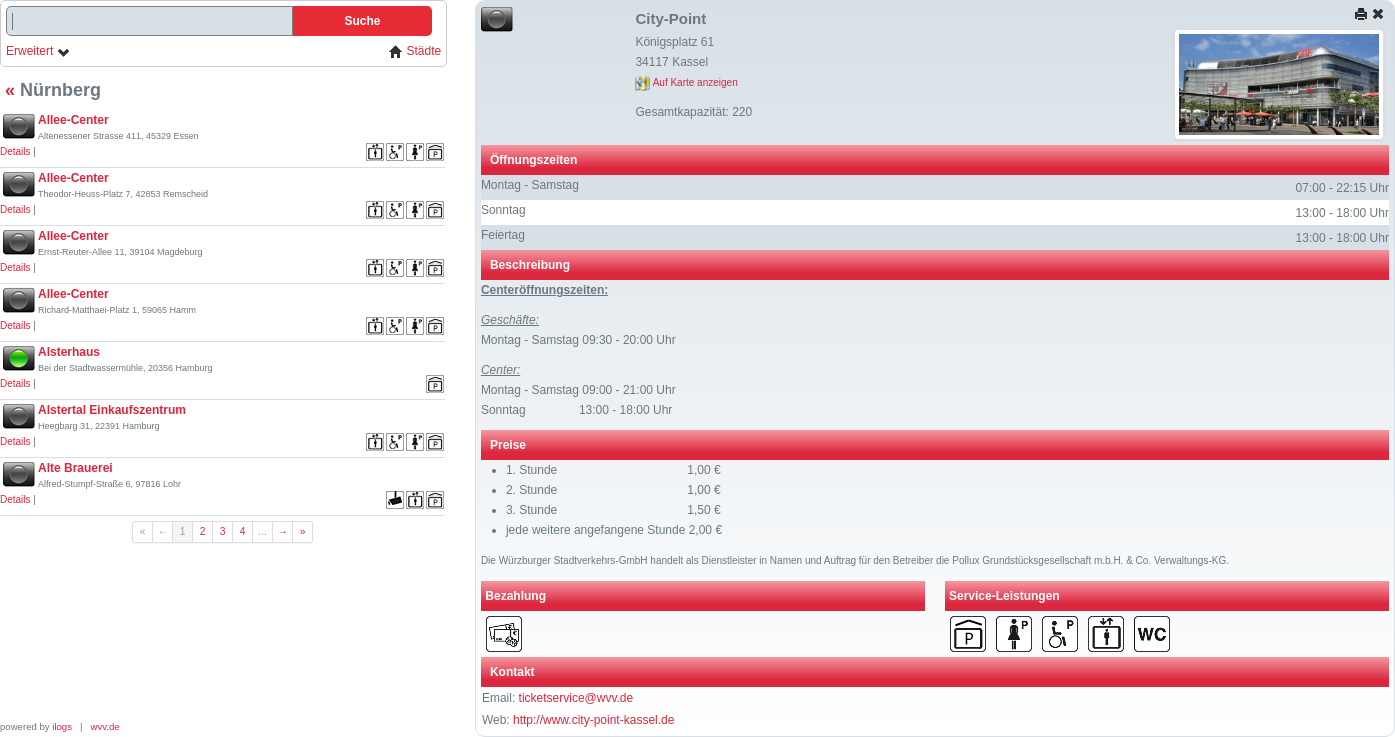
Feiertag (503, 235)
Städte (415, 51)
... (262, 531)
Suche (362, 21)
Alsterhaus (69, 352)
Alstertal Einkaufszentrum (112, 410)
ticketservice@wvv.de (576, 698)
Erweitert (38, 51)
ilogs (62, 726)
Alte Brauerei (75, 468)
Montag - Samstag (530, 185)
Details (15, 151)
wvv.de (105, 726)
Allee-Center (73, 120)
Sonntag (503, 210)
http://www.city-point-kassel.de (593, 720)
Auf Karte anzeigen (686, 82)
